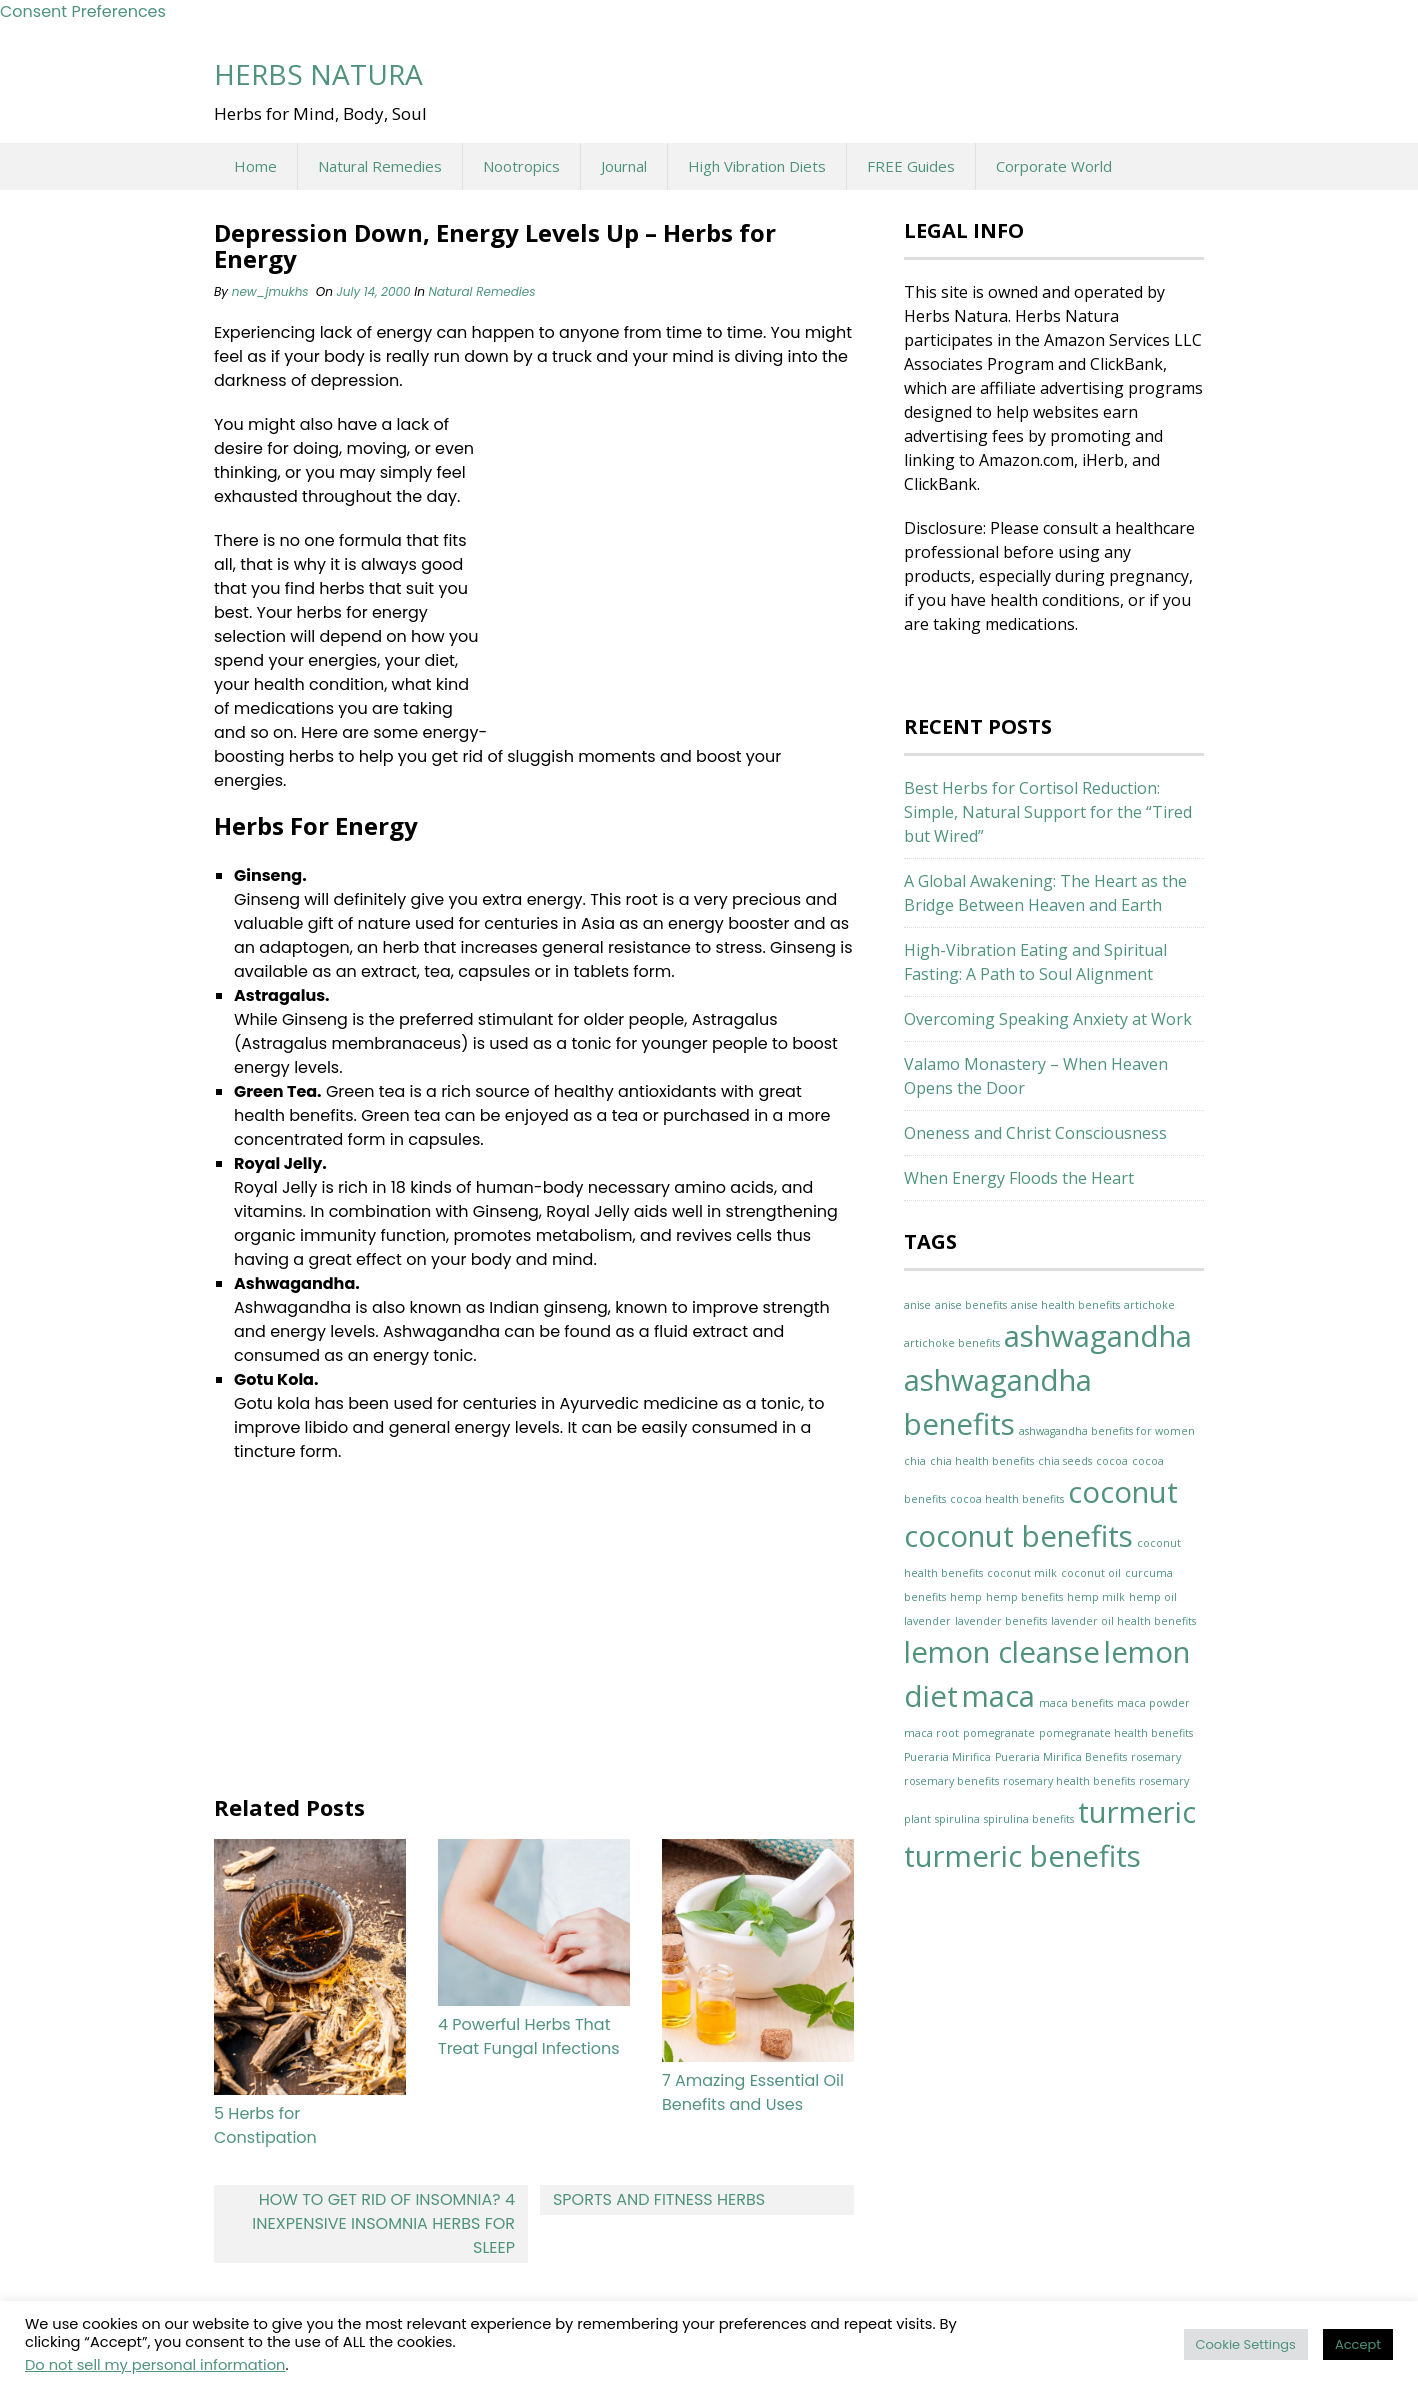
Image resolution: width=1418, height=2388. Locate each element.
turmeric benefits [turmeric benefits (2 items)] (1022, 1856)
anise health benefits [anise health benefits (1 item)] (1065, 1305)
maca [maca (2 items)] (998, 1696)
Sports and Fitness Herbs (659, 2199)
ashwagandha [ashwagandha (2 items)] (1098, 1336)
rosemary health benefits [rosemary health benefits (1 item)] (1069, 1781)
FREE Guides (911, 166)
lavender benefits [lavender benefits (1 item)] (1001, 1621)
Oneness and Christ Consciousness (1035, 1133)
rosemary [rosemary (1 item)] (1156, 1757)
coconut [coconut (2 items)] (1123, 1492)
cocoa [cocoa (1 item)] (1112, 1461)
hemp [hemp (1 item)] (966, 1597)
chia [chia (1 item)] (915, 1461)
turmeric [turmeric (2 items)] (1137, 1812)
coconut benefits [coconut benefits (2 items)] (1018, 1536)
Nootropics (521, 166)
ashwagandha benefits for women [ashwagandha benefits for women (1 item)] (1107, 1431)
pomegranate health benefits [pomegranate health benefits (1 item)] (1116, 1733)
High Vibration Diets (757, 166)
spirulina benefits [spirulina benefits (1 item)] (1029, 1819)
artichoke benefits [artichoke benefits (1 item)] (952, 1343)
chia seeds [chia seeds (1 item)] (1065, 1461)
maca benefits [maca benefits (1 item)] (1076, 1703)
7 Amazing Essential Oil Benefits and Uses (753, 2092)
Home (255, 166)
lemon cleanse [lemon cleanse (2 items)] (1002, 1652)
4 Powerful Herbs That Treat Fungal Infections (529, 2036)
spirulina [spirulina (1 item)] (957, 1819)
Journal (624, 166)
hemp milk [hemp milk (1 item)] (1096, 1597)
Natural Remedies (380, 166)
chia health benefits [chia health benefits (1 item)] (982, 1461)
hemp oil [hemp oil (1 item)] (1153, 1597)
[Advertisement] (671, 568)
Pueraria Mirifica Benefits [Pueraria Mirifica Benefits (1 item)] (1061, 1757)
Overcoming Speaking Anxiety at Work (1048, 1019)
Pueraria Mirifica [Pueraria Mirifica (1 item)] (947, 1757)
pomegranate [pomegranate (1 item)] (999, 1733)
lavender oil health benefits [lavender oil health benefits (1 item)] (1123, 1621)
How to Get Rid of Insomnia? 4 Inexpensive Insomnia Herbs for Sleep (383, 2223)
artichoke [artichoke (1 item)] (1149, 1305)
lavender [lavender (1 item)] (927, 1621)
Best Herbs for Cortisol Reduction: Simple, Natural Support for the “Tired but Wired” (1048, 812)
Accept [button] (1358, 2344)
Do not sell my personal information (155, 2365)
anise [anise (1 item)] (917, 1305)
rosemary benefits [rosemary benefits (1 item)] (951, 1781)
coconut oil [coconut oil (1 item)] (1091, 1573)
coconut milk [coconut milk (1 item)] (1022, 1573)
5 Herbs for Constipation (265, 2125)
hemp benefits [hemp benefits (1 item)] (1024, 1597)
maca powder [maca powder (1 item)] (1153, 1703)
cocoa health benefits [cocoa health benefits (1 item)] (1007, 1499)
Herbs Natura (318, 74)
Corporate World (1054, 166)
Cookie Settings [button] (1246, 2344)
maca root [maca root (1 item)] (931, 1733)
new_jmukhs (270, 291)
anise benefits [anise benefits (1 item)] (971, 1305)
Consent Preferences (83, 11)
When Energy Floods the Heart (1019, 1178)
